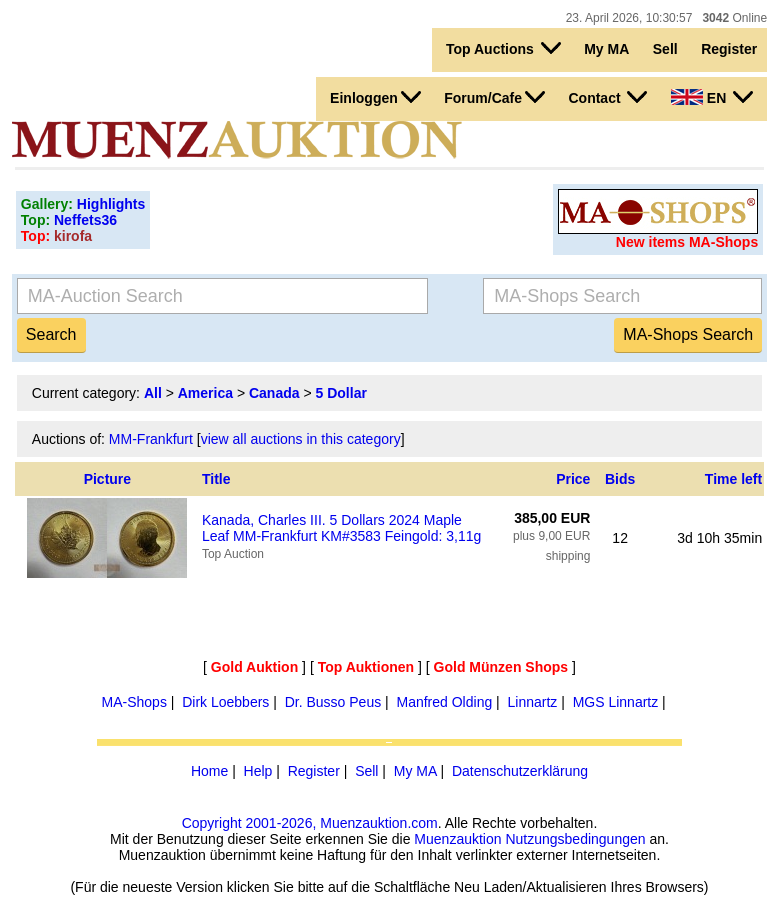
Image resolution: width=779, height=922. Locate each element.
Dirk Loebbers (225, 702)
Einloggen (375, 97)
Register (729, 49)
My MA (606, 49)
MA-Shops (134, 702)
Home (209, 771)
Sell (665, 49)
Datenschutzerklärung (520, 771)
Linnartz (533, 702)
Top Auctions (503, 48)
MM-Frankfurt (151, 439)
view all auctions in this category (301, 439)
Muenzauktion (457, 839)
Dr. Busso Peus (333, 702)
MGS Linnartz (616, 702)
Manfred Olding (444, 702)
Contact (607, 97)
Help (258, 771)
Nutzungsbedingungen (575, 839)
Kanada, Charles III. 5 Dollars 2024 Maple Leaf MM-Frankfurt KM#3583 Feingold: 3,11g (341, 528)
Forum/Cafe (494, 97)
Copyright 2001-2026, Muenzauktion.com (310, 823)
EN (712, 97)
